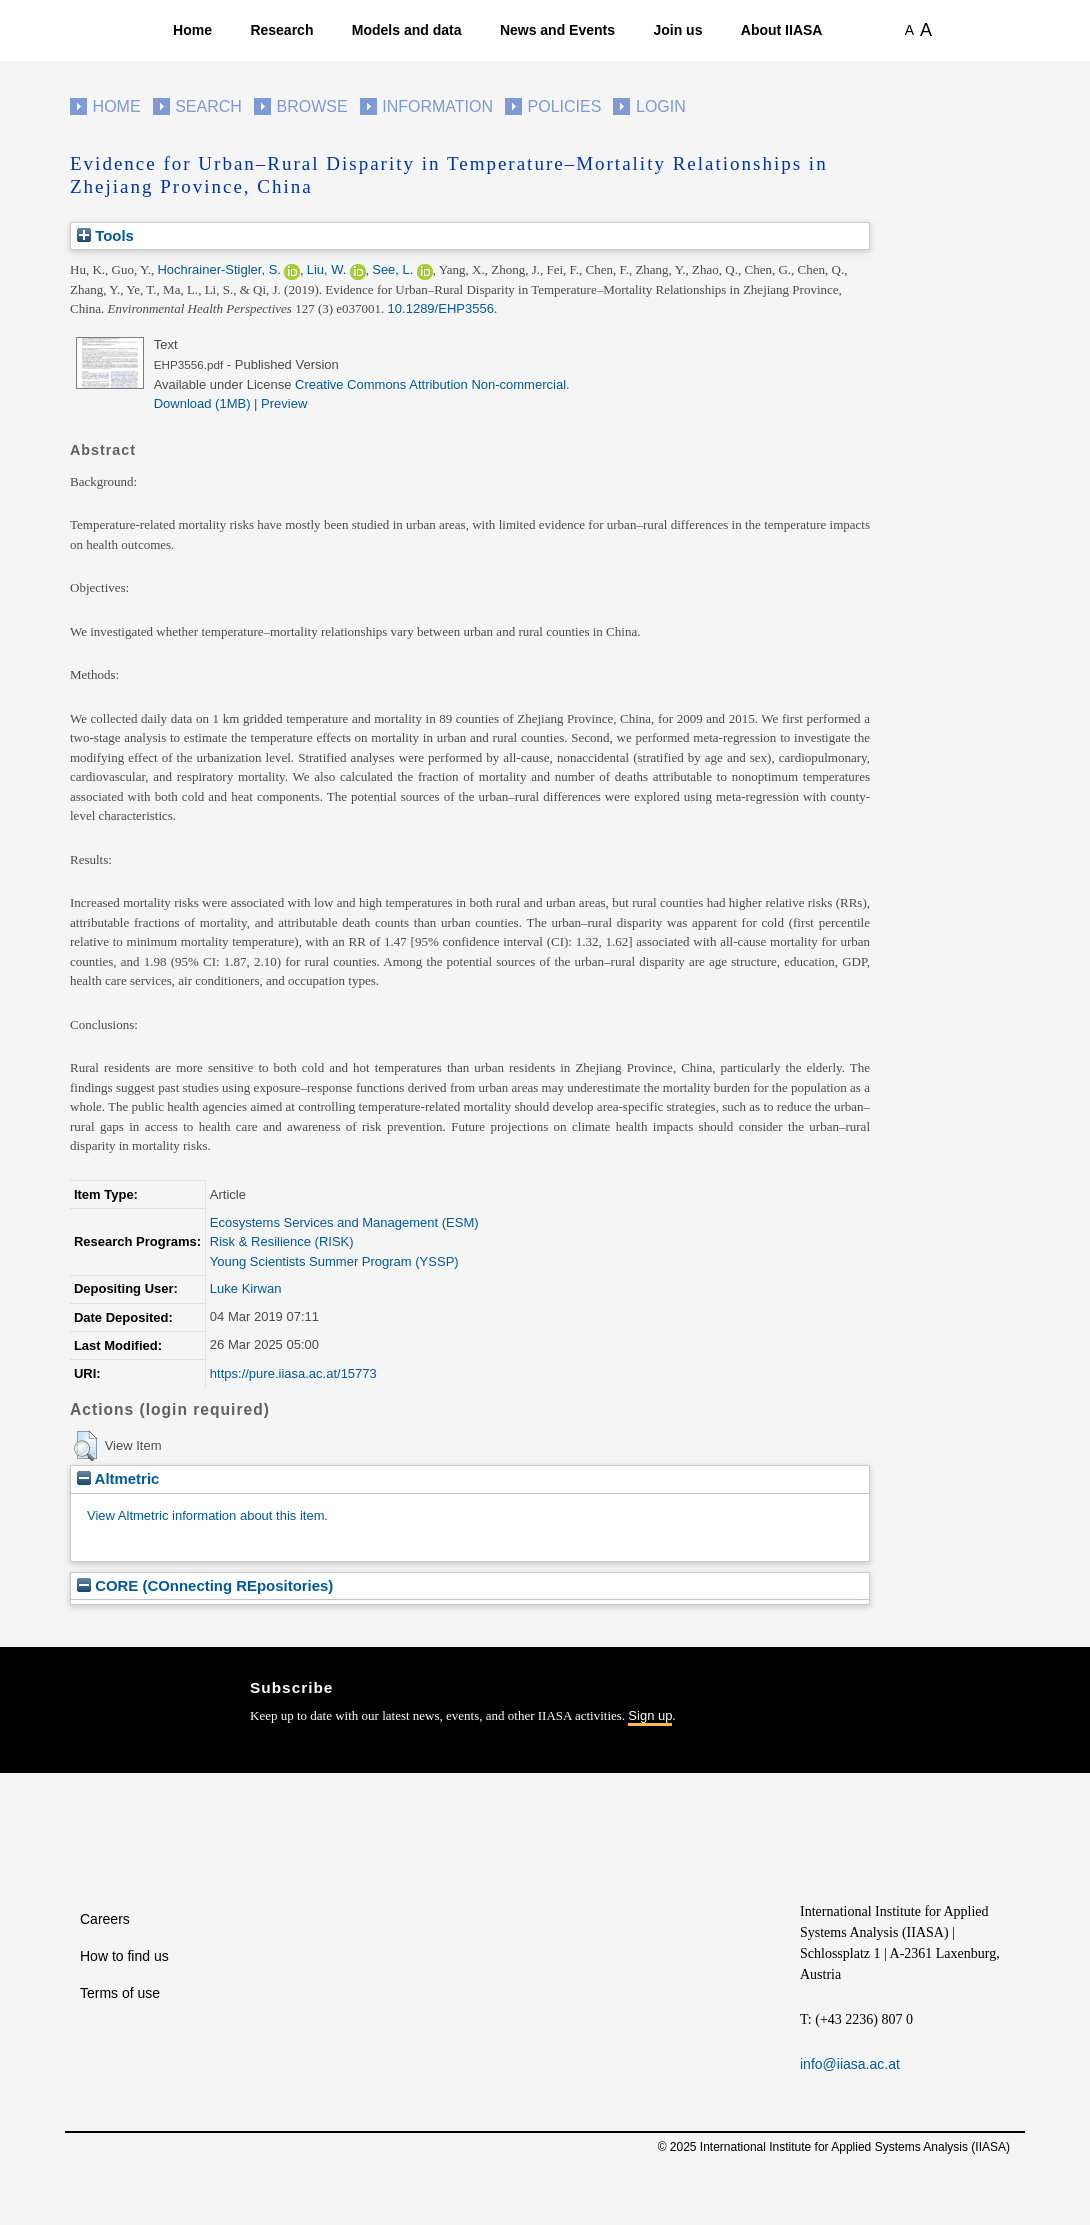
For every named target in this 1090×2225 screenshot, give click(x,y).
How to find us (124, 1956)
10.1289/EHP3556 (441, 308)
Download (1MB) (202, 403)
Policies (565, 106)
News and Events (557, 30)
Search (208, 106)
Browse (311, 106)
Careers (105, 1919)
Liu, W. (327, 269)
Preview (284, 403)
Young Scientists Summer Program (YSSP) (334, 1261)
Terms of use (120, 1993)
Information (437, 106)
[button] (85, 1446)
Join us (677, 30)
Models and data (407, 30)
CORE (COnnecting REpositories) (205, 1585)
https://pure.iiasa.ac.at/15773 (293, 1373)
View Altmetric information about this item (205, 1515)
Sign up (650, 1715)
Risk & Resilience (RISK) (282, 1241)
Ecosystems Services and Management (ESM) (344, 1222)
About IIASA (782, 30)
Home (192, 30)
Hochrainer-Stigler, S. (219, 269)
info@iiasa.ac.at (850, 2064)
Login (661, 106)
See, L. (392, 269)
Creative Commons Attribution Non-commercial (430, 384)
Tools (105, 235)
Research (281, 30)
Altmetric (118, 1478)
